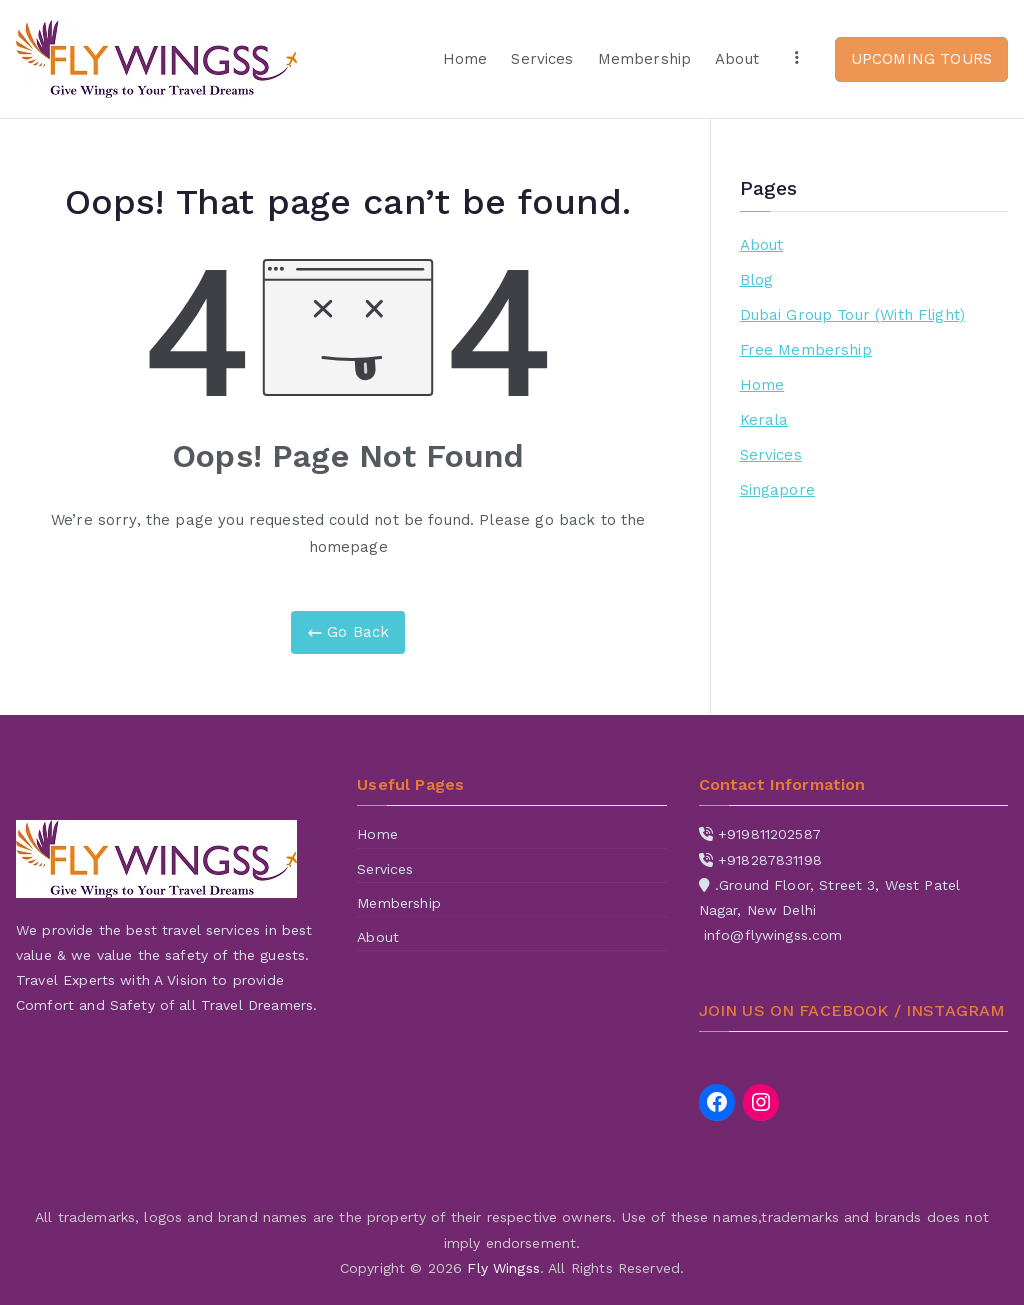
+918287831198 (770, 860)
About (737, 59)
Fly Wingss (503, 1268)
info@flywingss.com (773, 935)
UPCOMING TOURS (921, 59)
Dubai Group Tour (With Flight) (853, 315)
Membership (645, 59)
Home (465, 59)
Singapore (777, 490)
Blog (757, 280)
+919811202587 (769, 834)
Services (542, 59)
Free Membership (806, 350)
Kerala (764, 420)
